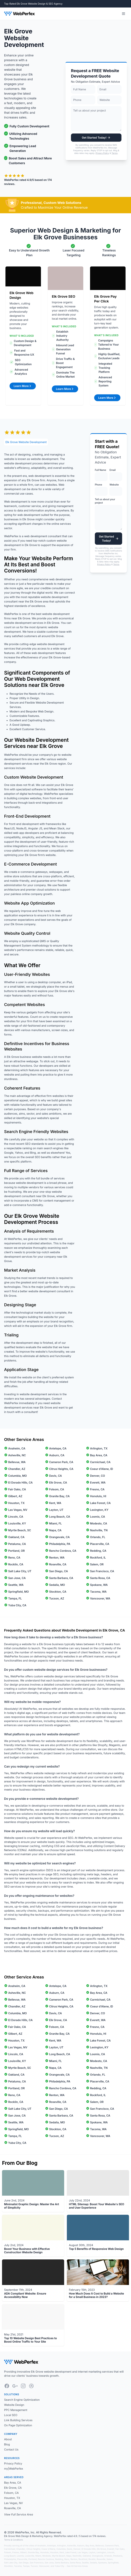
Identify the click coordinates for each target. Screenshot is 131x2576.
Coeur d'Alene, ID (101, 1469)
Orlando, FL (97, 1537)
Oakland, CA (16, 1537)
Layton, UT (56, 1510)
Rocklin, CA (15, 1564)
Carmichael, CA (100, 1462)
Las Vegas (83, 2552)
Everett (110, 2549)
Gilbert (23, 2552)
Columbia (61, 2549)
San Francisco (36, 2562)
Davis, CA (55, 1475)
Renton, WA (56, 1557)
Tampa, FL (15, 1598)
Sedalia (93, 2562)
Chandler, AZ (16, 1469)
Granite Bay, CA (59, 1496)
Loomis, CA (97, 1516)
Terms (115, 153)
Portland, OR (16, 1550)
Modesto (46, 2556)
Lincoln (110, 2552)
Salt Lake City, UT (19, 1571)
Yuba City (59, 2566)
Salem (110, 2559)
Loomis (20, 2556)
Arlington (61, 2545)
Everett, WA (98, 1482)
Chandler (20, 2549)
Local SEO (10, 2415)
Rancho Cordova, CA (62, 1550)
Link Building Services (18, 2420)
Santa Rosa (75, 2562)
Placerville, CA (99, 1544)
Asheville (71, 2545)
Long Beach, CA (59, 1516)
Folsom (7, 2552)
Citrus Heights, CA (61, 1469)
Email (113, 469)
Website (114, 484)
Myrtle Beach (58, 2556)
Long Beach (10, 2556)
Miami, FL (55, 1523)
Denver (76, 2549)
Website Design (14, 2405)
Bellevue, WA (17, 1462)
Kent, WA (55, 1503)
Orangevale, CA (59, 1537)
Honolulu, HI (98, 1496)
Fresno (15, 2552)
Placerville (22, 2559)
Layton (92, 2552)
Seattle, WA (16, 1585)
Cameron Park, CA (61, 1462)
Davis (69, 2549)
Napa (68, 2556)
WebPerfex (22, 2532)
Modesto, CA (98, 1523)
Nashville (76, 2556)
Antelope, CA (58, 1448)
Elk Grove (101, 2549)
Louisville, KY (17, 1523)
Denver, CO (97, 1475)
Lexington (101, 2552)
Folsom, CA (56, 1489)
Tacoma (18, 2566)
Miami (38, 2556)
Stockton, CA (57, 1591)
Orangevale (97, 2556)
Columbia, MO (17, 1475)
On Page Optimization (18, 2425)
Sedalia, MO (57, 1585)
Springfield (113, 2562)
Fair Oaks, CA (17, 1489)
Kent (62, 2552)
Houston (54, 2552)
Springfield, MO (18, 1591)
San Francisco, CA (102, 1571)
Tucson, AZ (56, 1598)
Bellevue (99, 2545)
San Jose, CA (17, 1578)
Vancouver (44, 2566)
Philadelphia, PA (59, 1544)
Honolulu (44, 2552)
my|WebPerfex (13, 2468)
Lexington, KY (99, 1510)
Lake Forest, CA (100, 1503)
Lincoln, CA (15, 1516)
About (8, 2439)
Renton (73, 2559)
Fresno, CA (97, 1489)
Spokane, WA (99, 1585)
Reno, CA (14, 1557)
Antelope (51, 2545)
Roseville (101, 2559)
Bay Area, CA (98, 1455)
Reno (66, 2559)
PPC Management (15, 2410)
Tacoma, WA (98, 1591)
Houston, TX (16, 1503)
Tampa (26, 2566)
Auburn (80, 2545)
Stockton (8, 2566)
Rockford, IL (98, 1557)
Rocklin (92, 2559)
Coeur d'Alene (48, 2549)
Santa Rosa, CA (100, 1578)
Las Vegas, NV (17, 1510)
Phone (98, 484)
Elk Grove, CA (58, 1482)
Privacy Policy (102, 153)
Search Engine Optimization (22, 2399)
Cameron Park (112, 2545)
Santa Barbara (62, 2562)
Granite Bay (33, 2552)
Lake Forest (70, 2552)
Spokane (102, 2562)
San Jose (49, 2562)
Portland (32, 2559)
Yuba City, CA (17, 1605)
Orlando (108, 2556)
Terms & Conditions (13, 2539)
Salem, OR (97, 1564)
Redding (59, 2559)
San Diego (23, 2562)
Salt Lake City (10, 2562)
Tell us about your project (105, 501)
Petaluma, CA (17, 1544)
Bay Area (89, 2545)
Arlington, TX (98, 1448)
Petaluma (117, 2556)
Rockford (82, 2559)
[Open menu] (123, 13)
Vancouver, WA (100, 1598)
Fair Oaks (120, 2549)
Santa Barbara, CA (61, 1578)
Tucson (34, 2566)
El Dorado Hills (89, 2549)
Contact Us (11, 2449)
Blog (7, 2444)
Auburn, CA (56, 1455)
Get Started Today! (96, 137)
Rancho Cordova (46, 2559)
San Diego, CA (58, 1571)
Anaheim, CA (16, 1448)
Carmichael (9, 2549)
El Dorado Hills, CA (20, 1482)
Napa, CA (55, 1530)
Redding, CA (98, 1550)
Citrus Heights (33, 2549)
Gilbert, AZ (15, 1496)
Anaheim (41, 2545)
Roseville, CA (57, 1564)
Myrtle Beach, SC (19, 1530)
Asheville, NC (17, 1455)
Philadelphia (10, 2559)
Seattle (85, 2562)
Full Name (100, 469)
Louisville (29, 2556)
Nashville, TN (99, 1530)
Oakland (87, 2556)
